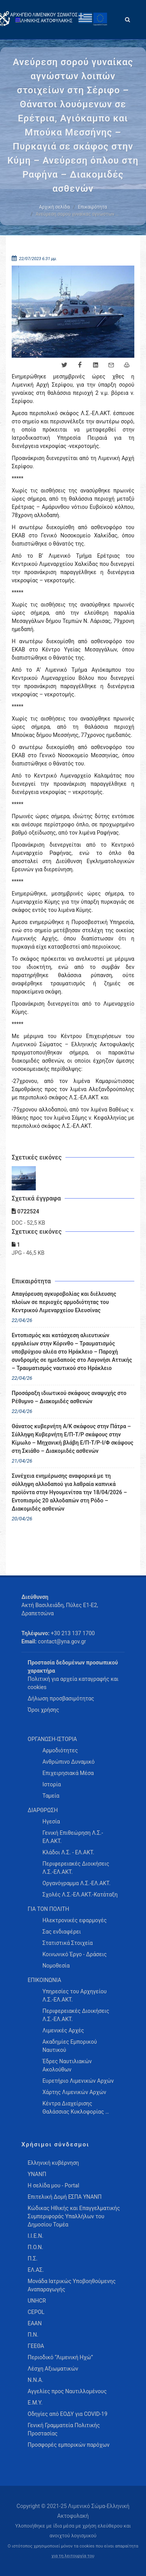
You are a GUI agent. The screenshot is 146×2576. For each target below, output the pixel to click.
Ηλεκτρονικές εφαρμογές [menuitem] (74, 1920)
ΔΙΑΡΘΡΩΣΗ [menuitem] (43, 1810)
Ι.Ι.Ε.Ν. (35, 2236)
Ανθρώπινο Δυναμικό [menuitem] (68, 1762)
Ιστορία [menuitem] (51, 1784)
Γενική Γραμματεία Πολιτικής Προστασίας (64, 2429)
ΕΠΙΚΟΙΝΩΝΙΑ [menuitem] (44, 1980)
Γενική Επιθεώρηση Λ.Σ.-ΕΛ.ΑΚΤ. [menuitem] (72, 1837)
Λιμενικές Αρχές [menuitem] (63, 2030)
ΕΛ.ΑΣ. (36, 2270)
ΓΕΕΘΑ (36, 2346)
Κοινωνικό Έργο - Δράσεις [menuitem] (74, 1954)
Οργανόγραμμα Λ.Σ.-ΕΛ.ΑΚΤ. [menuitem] (76, 1883)
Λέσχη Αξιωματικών (53, 2368)
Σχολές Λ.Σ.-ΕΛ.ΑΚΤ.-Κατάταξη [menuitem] (80, 1894)
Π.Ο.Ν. (35, 2247)
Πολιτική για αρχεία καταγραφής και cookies (73, 1683)
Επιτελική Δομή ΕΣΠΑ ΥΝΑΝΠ (65, 2197)
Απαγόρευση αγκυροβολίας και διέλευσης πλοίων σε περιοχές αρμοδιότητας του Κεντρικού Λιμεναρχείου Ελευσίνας (64, 1302)
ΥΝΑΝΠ (37, 2174)
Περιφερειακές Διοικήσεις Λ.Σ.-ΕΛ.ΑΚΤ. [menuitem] (75, 1868)
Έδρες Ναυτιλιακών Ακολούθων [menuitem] (67, 2065)
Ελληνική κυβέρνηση (53, 2163)
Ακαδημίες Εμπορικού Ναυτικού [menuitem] (69, 2046)
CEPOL (36, 2312)
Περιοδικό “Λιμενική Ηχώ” (60, 2357)
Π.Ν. (33, 2335)
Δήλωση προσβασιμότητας (61, 1698)
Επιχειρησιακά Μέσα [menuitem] (68, 1773)
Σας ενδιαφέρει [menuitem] (61, 1931)
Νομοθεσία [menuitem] (56, 1965)
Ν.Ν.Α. (35, 2380)
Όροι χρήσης (43, 1710)
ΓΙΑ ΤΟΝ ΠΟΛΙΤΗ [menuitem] (48, 1909)
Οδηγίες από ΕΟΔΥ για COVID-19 (67, 2414)
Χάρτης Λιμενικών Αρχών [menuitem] (74, 2092)
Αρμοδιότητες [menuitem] (60, 1750)
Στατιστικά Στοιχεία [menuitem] (67, 1943)
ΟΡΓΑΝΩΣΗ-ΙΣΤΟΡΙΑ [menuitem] (52, 1739)
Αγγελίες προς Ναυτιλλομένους (67, 2391)
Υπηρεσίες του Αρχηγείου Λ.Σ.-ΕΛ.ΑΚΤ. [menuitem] (74, 1995)
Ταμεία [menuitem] (51, 1796)
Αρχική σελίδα (54, 207)
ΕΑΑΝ (35, 2323)
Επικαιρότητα (92, 207)
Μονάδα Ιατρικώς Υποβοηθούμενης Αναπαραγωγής (72, 2285)
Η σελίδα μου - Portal (53, 2185)
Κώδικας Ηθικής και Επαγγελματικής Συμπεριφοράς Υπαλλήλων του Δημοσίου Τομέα (74, 2216)
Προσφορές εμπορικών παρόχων (68, 2445)
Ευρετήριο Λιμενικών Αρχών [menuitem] (78, 2081)
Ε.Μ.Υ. (35, 2402)
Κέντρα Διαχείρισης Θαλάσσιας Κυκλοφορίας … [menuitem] (75, 2107)
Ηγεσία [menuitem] (51, 1821)
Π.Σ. (32, 2258)
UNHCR (37, 2301)
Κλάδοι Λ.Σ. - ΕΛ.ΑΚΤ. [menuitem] (68, 1852)
